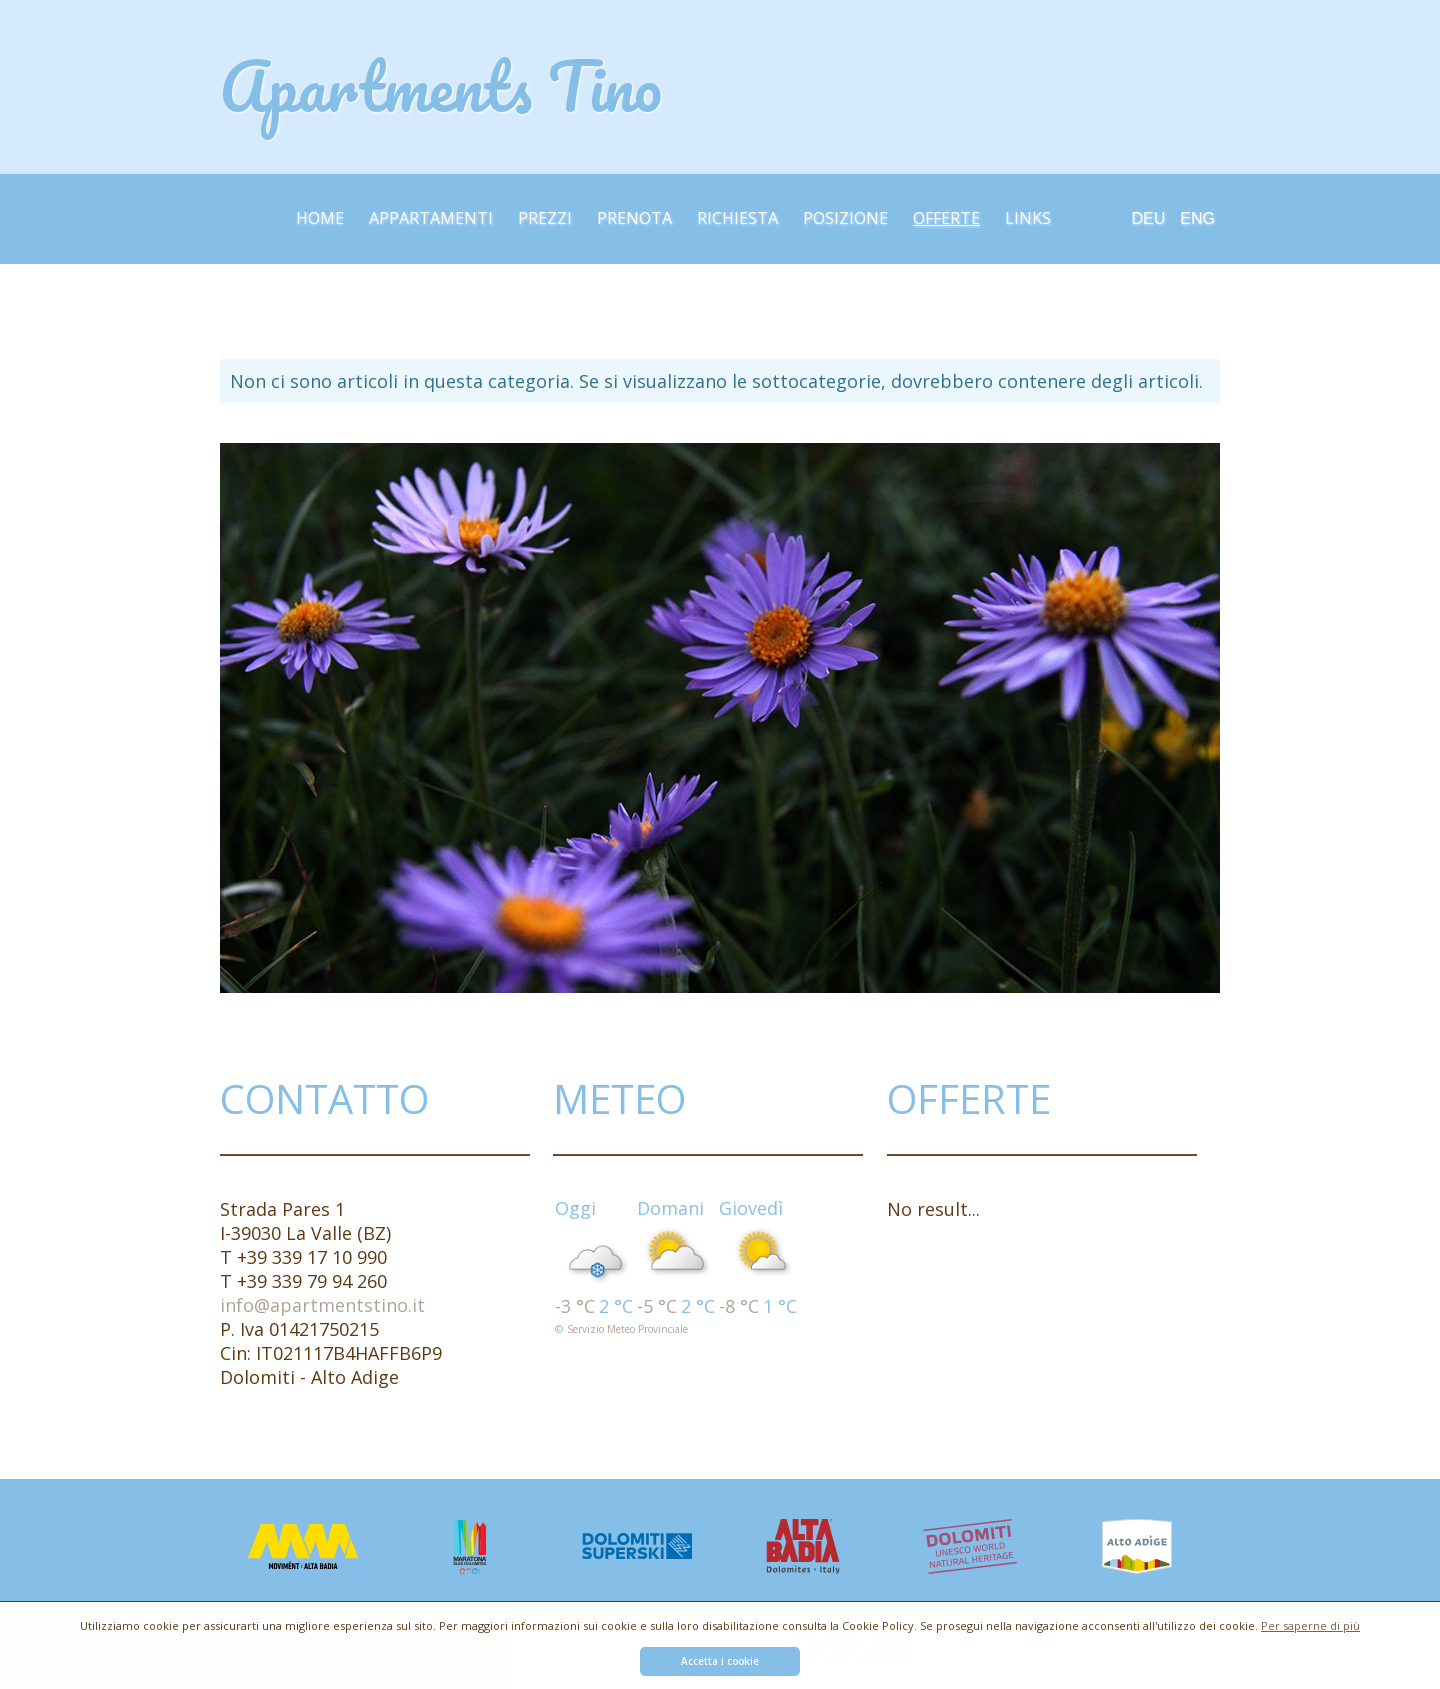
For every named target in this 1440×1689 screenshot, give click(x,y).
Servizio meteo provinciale (627, 1329)
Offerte (946, 218)
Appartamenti (431, 218)
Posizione (845, 218)
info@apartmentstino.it (322, 1305)
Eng (1197, 218)
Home (320, 218)
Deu (1149, 218)
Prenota (634, 218)
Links (1028, 218)
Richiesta (737, 218)
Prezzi (545, 218)
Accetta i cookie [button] (720, 1661)
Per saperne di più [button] (1310, 1625)
